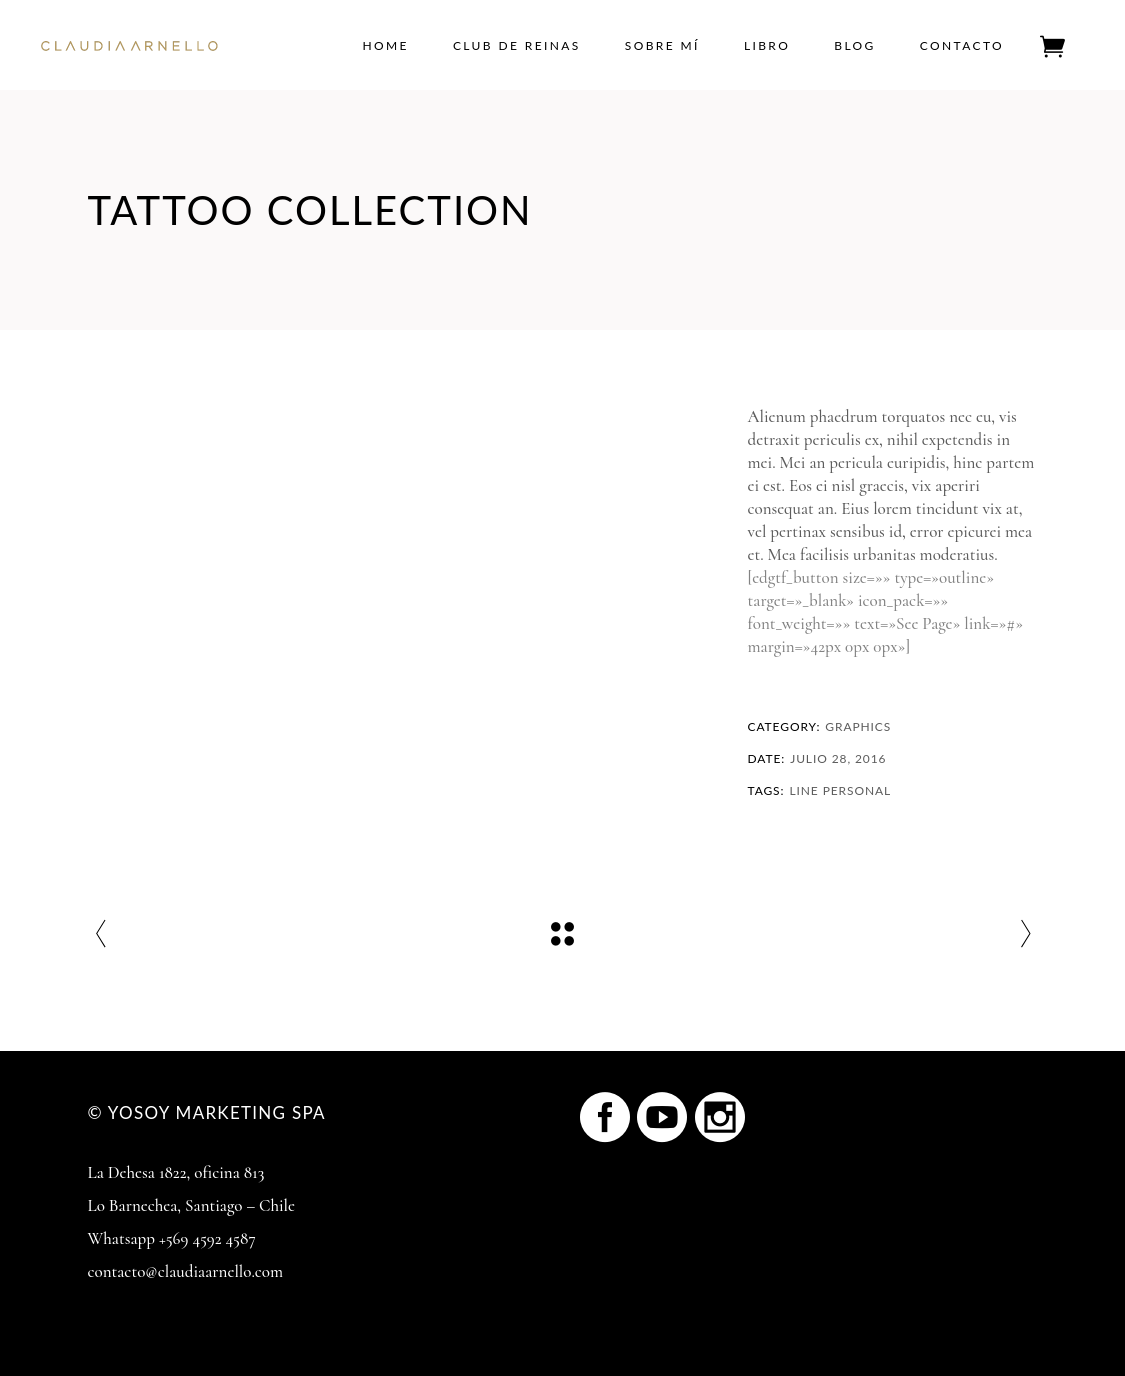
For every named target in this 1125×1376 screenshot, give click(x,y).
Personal (857, 790)
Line (803, 790)
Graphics (858, 726)
